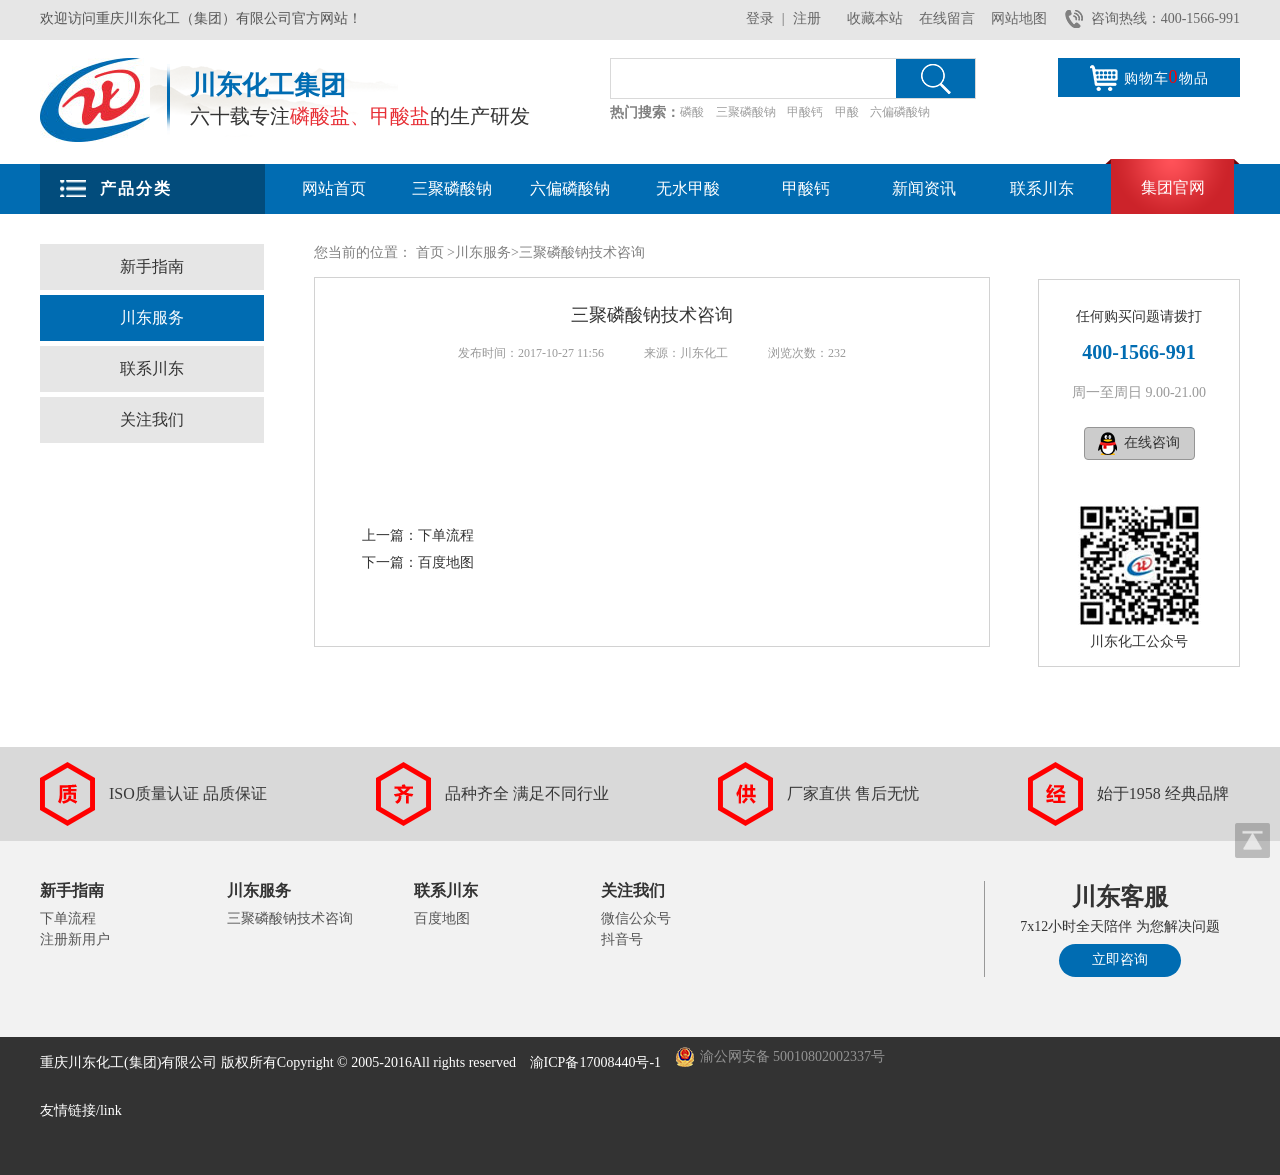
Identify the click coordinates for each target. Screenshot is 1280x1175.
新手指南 (152, 266)
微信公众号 (636, 918)
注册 (807, 18)
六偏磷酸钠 (900, 112)
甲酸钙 (805, 112)
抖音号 (622, 939)
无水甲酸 (688, 188)
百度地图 (446, 562)
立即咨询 (1120, 959)
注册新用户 (75, 939)
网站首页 (334, 188)
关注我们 (152, 419)
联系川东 (1042, 188)
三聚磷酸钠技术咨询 (290, 918)
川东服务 (152, 317)
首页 (430, 252)
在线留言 (947, 18)
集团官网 (1173, 187)
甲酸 (847, 112)
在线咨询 (1152, 442)
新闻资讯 (924, 188)
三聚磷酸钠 (746, 112)
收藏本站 (875, 18)
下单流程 (446, 535)
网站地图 (1019, 18)
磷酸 (692, 112)
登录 (760, 18)
